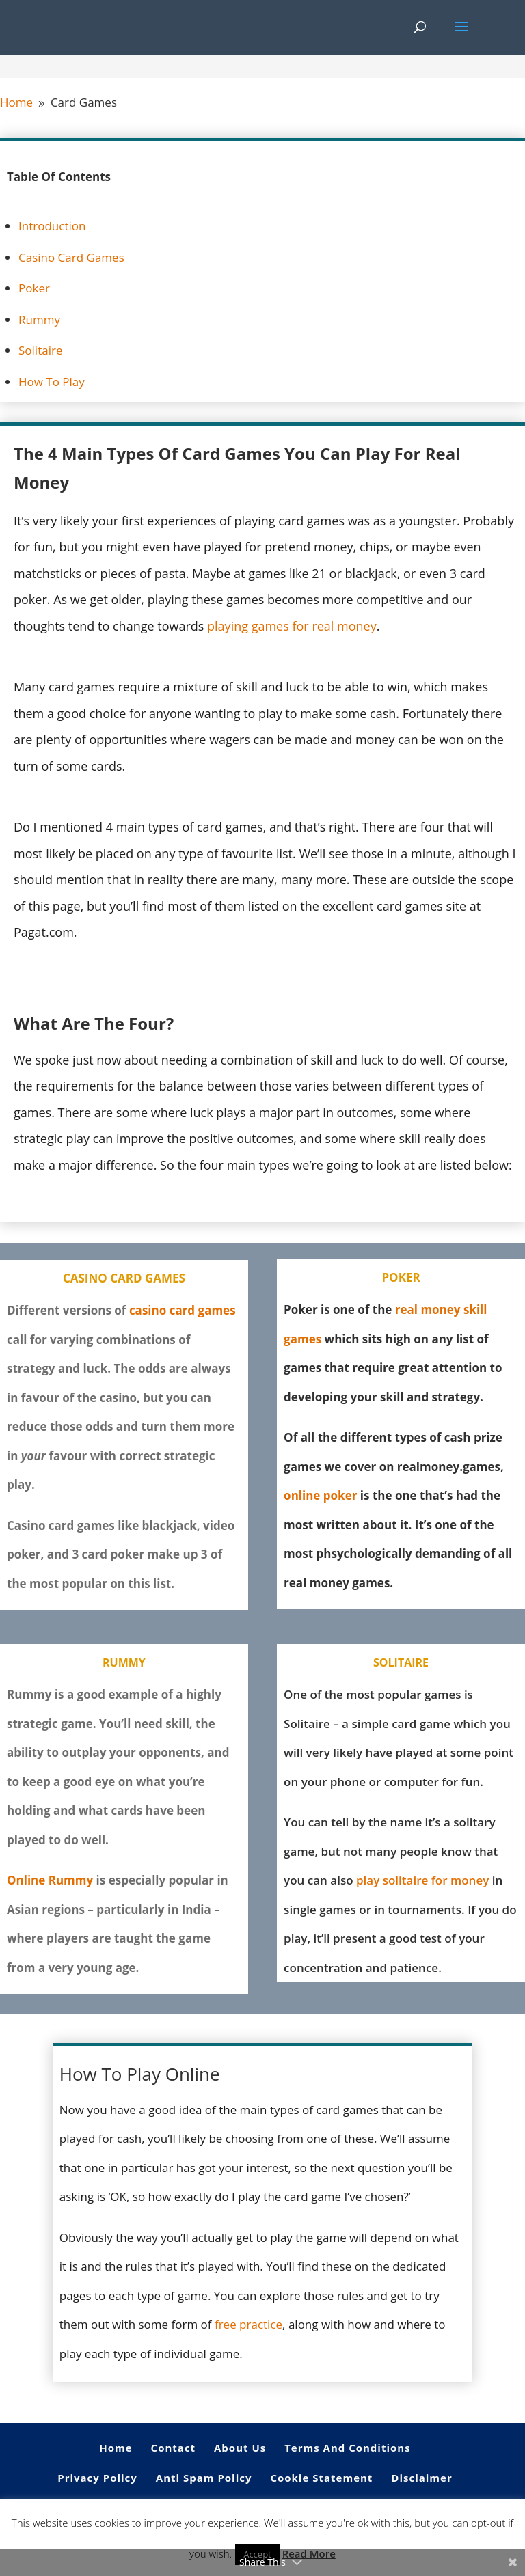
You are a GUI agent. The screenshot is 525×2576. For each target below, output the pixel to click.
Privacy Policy (97, 2477)
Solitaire (40, 350)
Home (115, 2447)
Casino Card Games (71, 257)
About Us (240, 2447)
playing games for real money (292, 626)
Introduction (51, 226)
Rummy (39, 319)
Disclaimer (421, 2477)
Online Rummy (50, 1880)
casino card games (182, 1310)
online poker (320, 1495)
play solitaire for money (422, 1880)
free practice (248, 2324)
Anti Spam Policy (204, 2477)
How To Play (51, 381)
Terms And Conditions (347, 2447)
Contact (173, 2447)
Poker (34, 288)
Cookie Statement (321, 2477)
